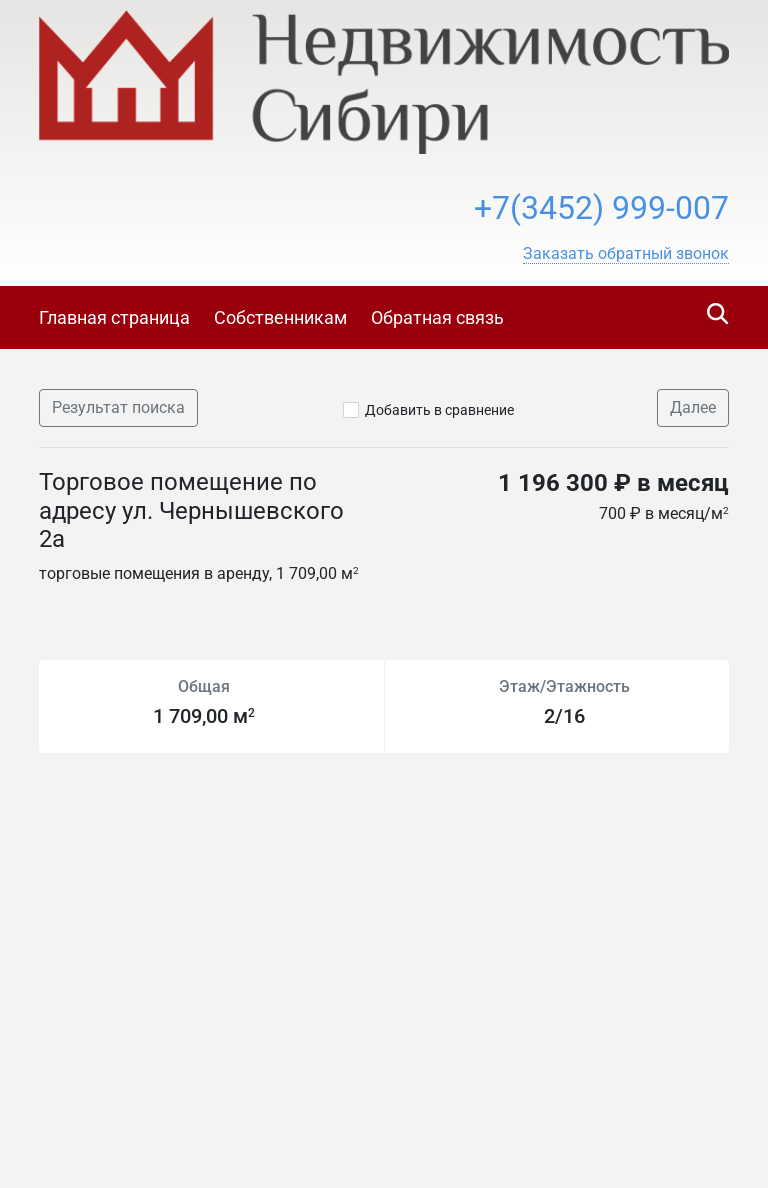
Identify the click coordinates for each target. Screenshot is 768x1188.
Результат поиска (118, 407)
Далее (693, 407)
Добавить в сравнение (439, 410)
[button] (626, 254)
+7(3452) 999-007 (601, 208)
